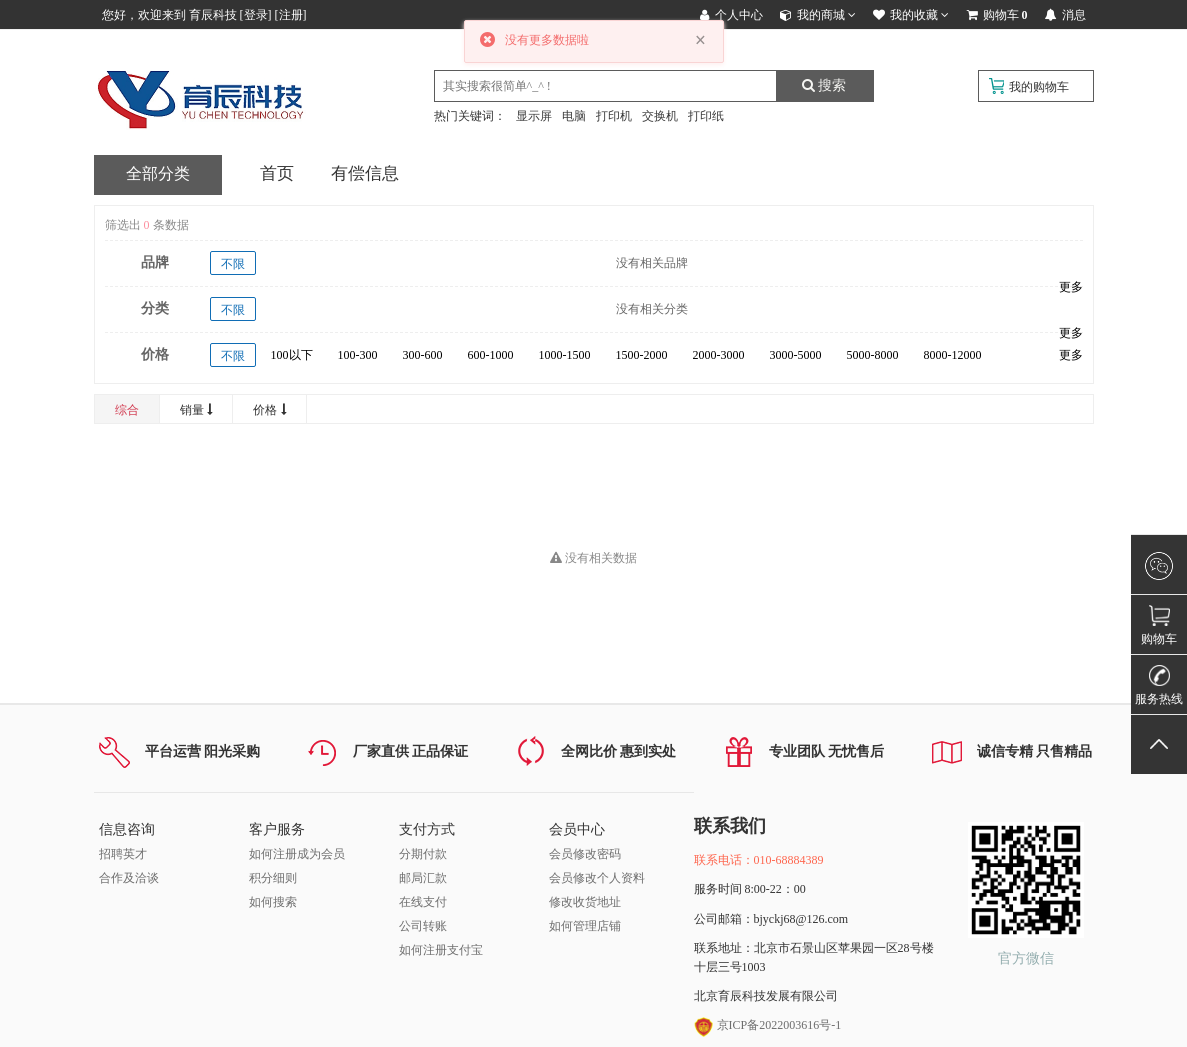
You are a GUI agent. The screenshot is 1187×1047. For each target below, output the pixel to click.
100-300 (358, 355)
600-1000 (491, 355)
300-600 (423, 355)
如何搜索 (273, 902)
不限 (233, 264)
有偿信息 (365, 173)
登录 (256, 15)
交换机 (660, 116)
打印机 (614, 116)
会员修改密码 (585, 854)
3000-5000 (796, 355)
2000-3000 (719, 355)
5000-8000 (873, 355)
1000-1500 (565, 355)
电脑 (574, 116)
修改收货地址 (585, 902)
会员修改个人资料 (597, 878)
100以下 (292, 355)
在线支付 (423, 902)
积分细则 (273, 878)
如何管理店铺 (585, 926)
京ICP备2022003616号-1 (768, 1025)
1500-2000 (642, 355)
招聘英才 (123, 854)
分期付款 (423, 854)
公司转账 (423, 926)
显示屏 (534, 116)
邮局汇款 (423, 878)
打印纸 (706, 116)
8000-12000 (953, 355)
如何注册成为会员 (297, 854)
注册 (291, 15)
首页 (277, 173)
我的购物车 (1039, 87)
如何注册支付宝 (441, 950)
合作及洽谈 (129, 878)
